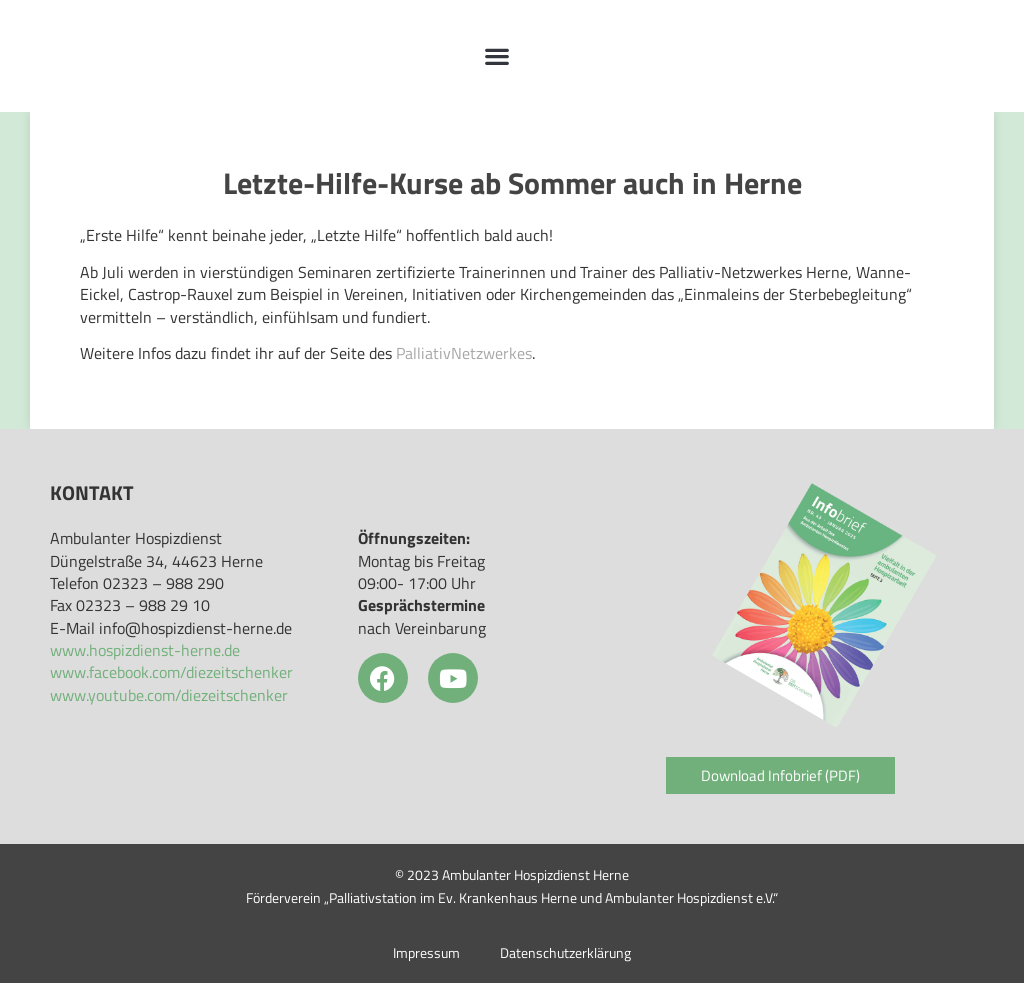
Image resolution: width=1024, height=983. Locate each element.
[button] (497, 56)
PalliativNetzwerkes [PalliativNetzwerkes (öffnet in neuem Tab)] (464, 353)
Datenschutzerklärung (565, 953)
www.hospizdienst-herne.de (145, 650)
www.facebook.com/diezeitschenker (171, 672)
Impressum (426, 953)
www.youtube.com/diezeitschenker (169, 695)
